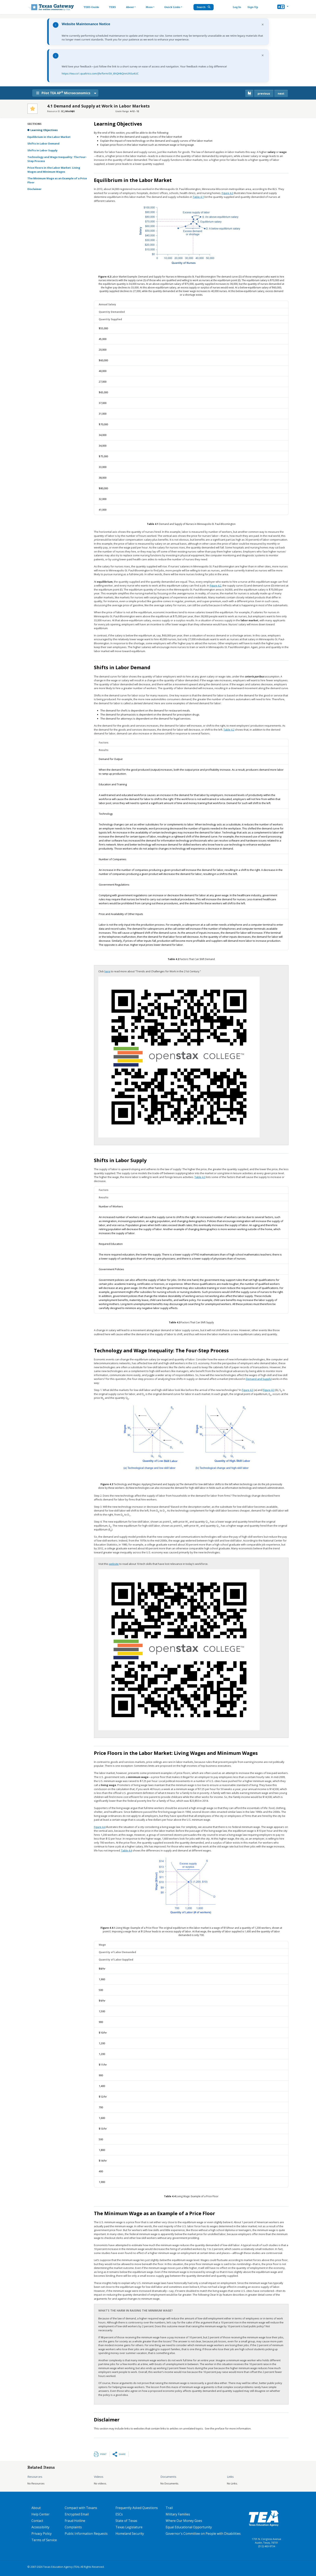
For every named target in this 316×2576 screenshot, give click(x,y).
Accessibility (40, 2527)
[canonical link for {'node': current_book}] (249, 93)
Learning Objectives (44, 130)
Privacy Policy (41, 2533)
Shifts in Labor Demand (43, 143)
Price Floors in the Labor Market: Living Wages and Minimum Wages (53, 169)
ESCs (119, 2514)
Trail (169, 2508)
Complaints (73, 2527)
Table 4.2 (228, 729)
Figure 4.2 (227, 193)
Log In (238, 7)
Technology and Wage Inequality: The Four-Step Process (57, 159)
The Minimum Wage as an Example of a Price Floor (57, 180)
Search (205, 7)
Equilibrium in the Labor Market (49, 137)
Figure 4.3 (247, 1390)
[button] (283, 7)
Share (122, 2454)
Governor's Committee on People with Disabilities (203, 2533)
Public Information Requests (86, 2533)
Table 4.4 (126, 1850)
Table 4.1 (198, 197)
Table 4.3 (199, 1177)
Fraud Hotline (75, 2520)
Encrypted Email (77, 2514)
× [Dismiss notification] (263, 24)
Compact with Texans (81, 2508)
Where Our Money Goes (184, 2520)
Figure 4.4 (99, 1827)
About (36, 2508)
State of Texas (126, 2520)
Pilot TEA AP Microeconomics (65, 92)
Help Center (40, 2514)
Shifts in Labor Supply (42, 150)
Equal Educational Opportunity (189, 2527)
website (114, 1564)
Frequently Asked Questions (136, 2508)
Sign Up (253, 7)
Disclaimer (34, 189)
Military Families (178, 2514)
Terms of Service (44, 2540)
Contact (37, 2520)
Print (103, 2454)
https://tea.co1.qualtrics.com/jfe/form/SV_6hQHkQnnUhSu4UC (100, 73)
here (107, 971)
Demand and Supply (258, 1379)
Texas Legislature (128, 2527)
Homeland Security (129, 2533)
